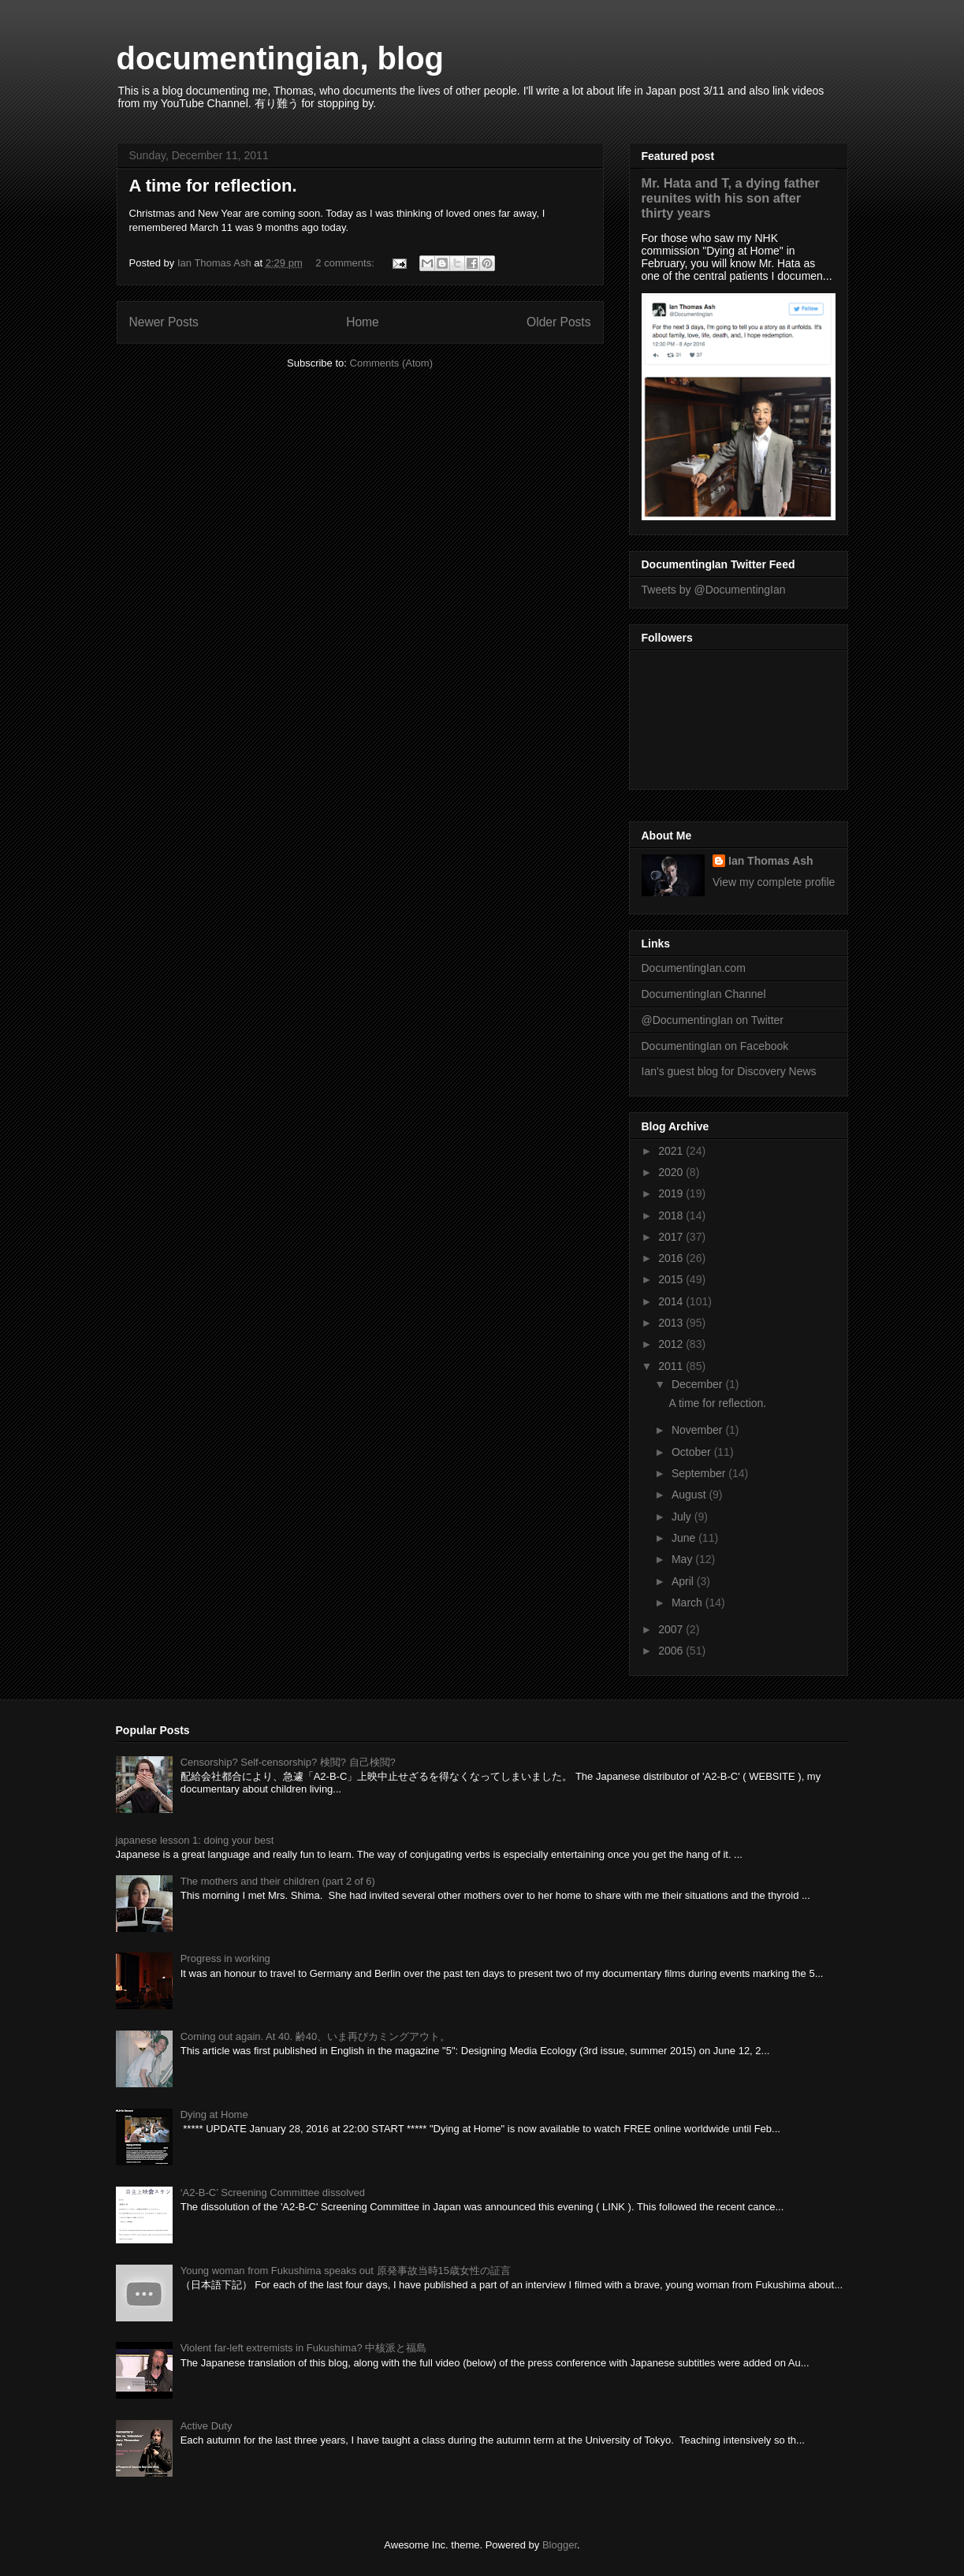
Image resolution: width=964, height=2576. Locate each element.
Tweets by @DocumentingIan (714, 589)
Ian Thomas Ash (770, 860)
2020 (672, 1172)
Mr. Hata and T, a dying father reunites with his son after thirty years (731, 198)
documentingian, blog (281, 58)
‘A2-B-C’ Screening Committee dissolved (273, 2192)
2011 (672, 1366)
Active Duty (207, 2426)
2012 (672, 1344)
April (684, 1581)
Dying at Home (214, 2114)
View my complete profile (774, 882)
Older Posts (558, 322)
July (683, 1516)
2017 (672, 1236)
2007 (672, 1629)
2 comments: (346, 263)
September (700, 1473)
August (690, 1494)
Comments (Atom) (391, 363)
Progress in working (225, 1958)
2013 (672, 1322)
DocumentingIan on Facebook (715, 1046)
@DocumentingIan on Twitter (713, 1020)
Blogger (559, 2545)
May (683, 1559)
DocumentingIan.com (694, 968)
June (685, 1538)
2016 (672, 1258)
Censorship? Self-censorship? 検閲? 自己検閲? (288, 1762)
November (698, 1430)
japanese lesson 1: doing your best (195, 1840)
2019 (672, 1193)
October (693, 1452)
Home (362, 322)
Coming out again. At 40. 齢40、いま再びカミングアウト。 (315, 2036)
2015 (672, 1279)
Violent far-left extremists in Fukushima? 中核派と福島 (304, 2348)
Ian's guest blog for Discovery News (729, 1071)
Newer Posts (164, 322)
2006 (672, 1650)
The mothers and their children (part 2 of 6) (278, 1881)
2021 (672, 1151)
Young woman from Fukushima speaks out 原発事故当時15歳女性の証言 (346, 2270)
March (688, 1602)
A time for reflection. (213, 185)
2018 (672, 1215)
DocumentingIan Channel (704, 994)
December (698, 1384)
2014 (672, 1301)
